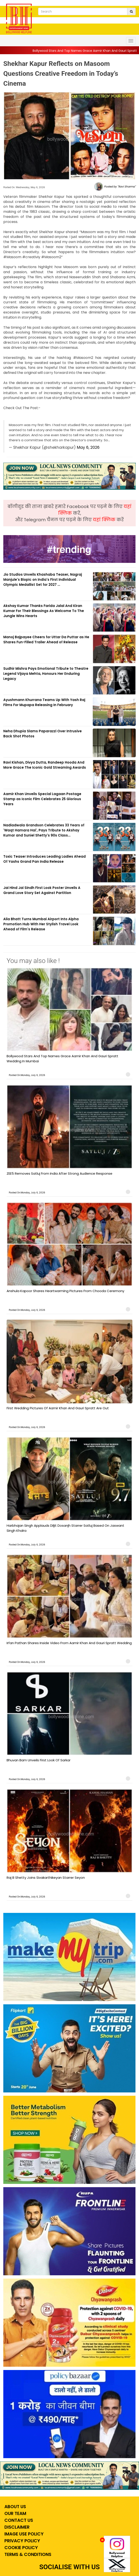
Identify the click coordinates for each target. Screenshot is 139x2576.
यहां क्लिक (105, 520)
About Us (14, 2507)
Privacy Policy (21, 2541)
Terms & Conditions (27, 2554)
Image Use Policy (23, 2534)
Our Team (14, 2513)
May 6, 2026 (88, 447)
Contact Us (18, 2520)
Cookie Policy (20, 2547)
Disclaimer (16, 2527)
